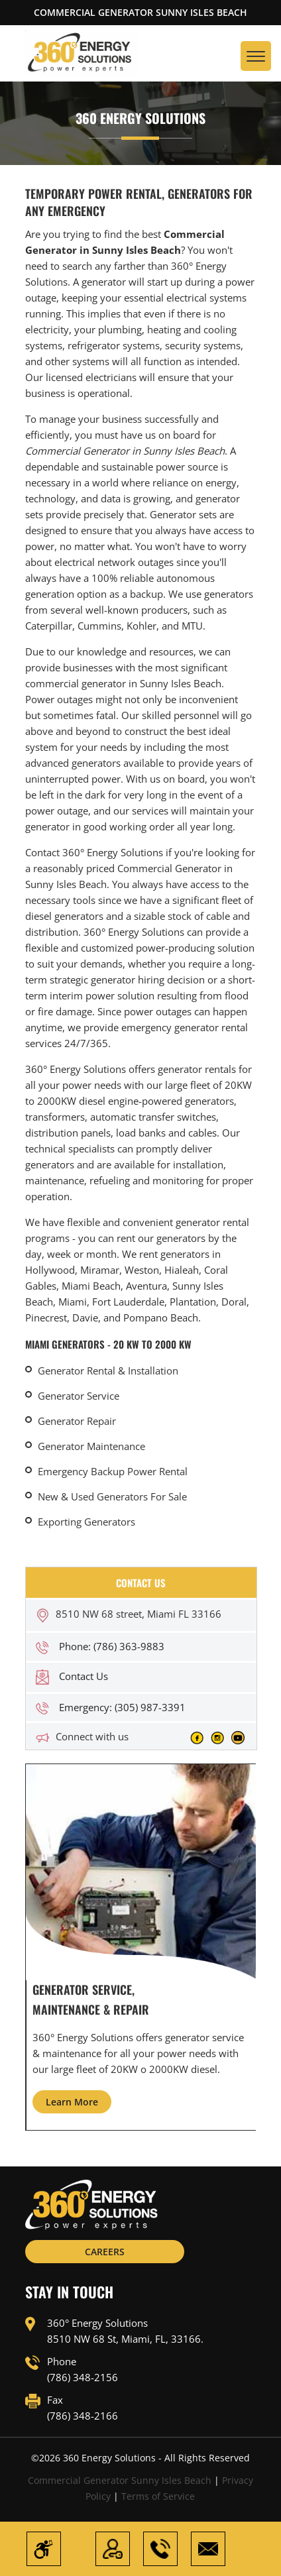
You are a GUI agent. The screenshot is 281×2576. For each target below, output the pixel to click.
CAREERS (105, 2251)
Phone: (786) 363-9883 (111, 1646)
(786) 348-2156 (82, 2377)
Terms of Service (158, 2496)
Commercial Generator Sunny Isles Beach (119, 2480)
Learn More (72, 2102)
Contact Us (83, 1676)
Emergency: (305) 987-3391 (122, 1707)
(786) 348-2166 (82, 2415)
